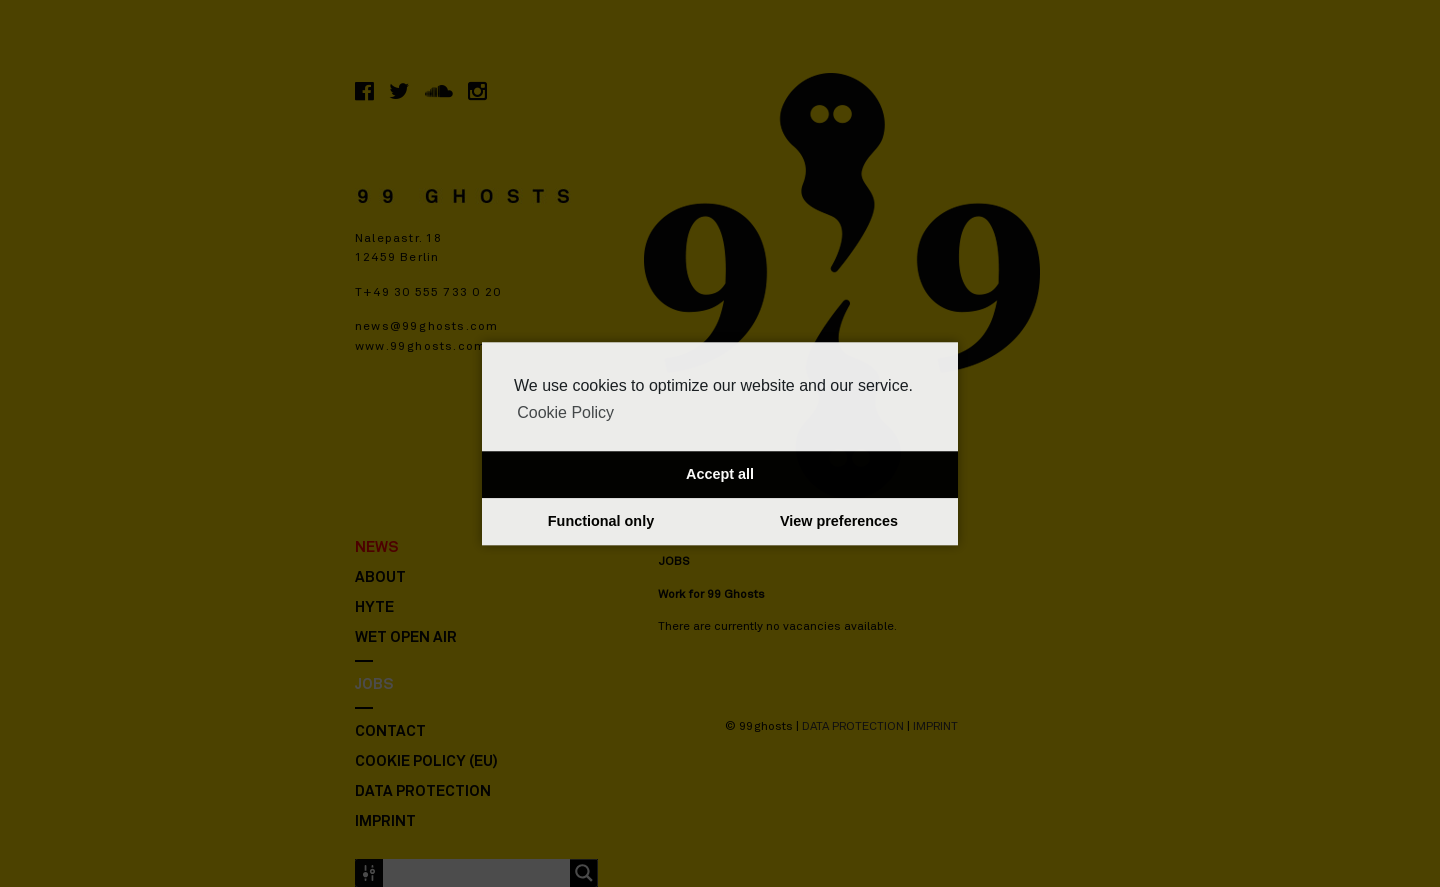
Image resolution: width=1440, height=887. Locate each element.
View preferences (839, 522)
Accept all (720, 475)
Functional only (601, 522)
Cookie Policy (565, 412)
